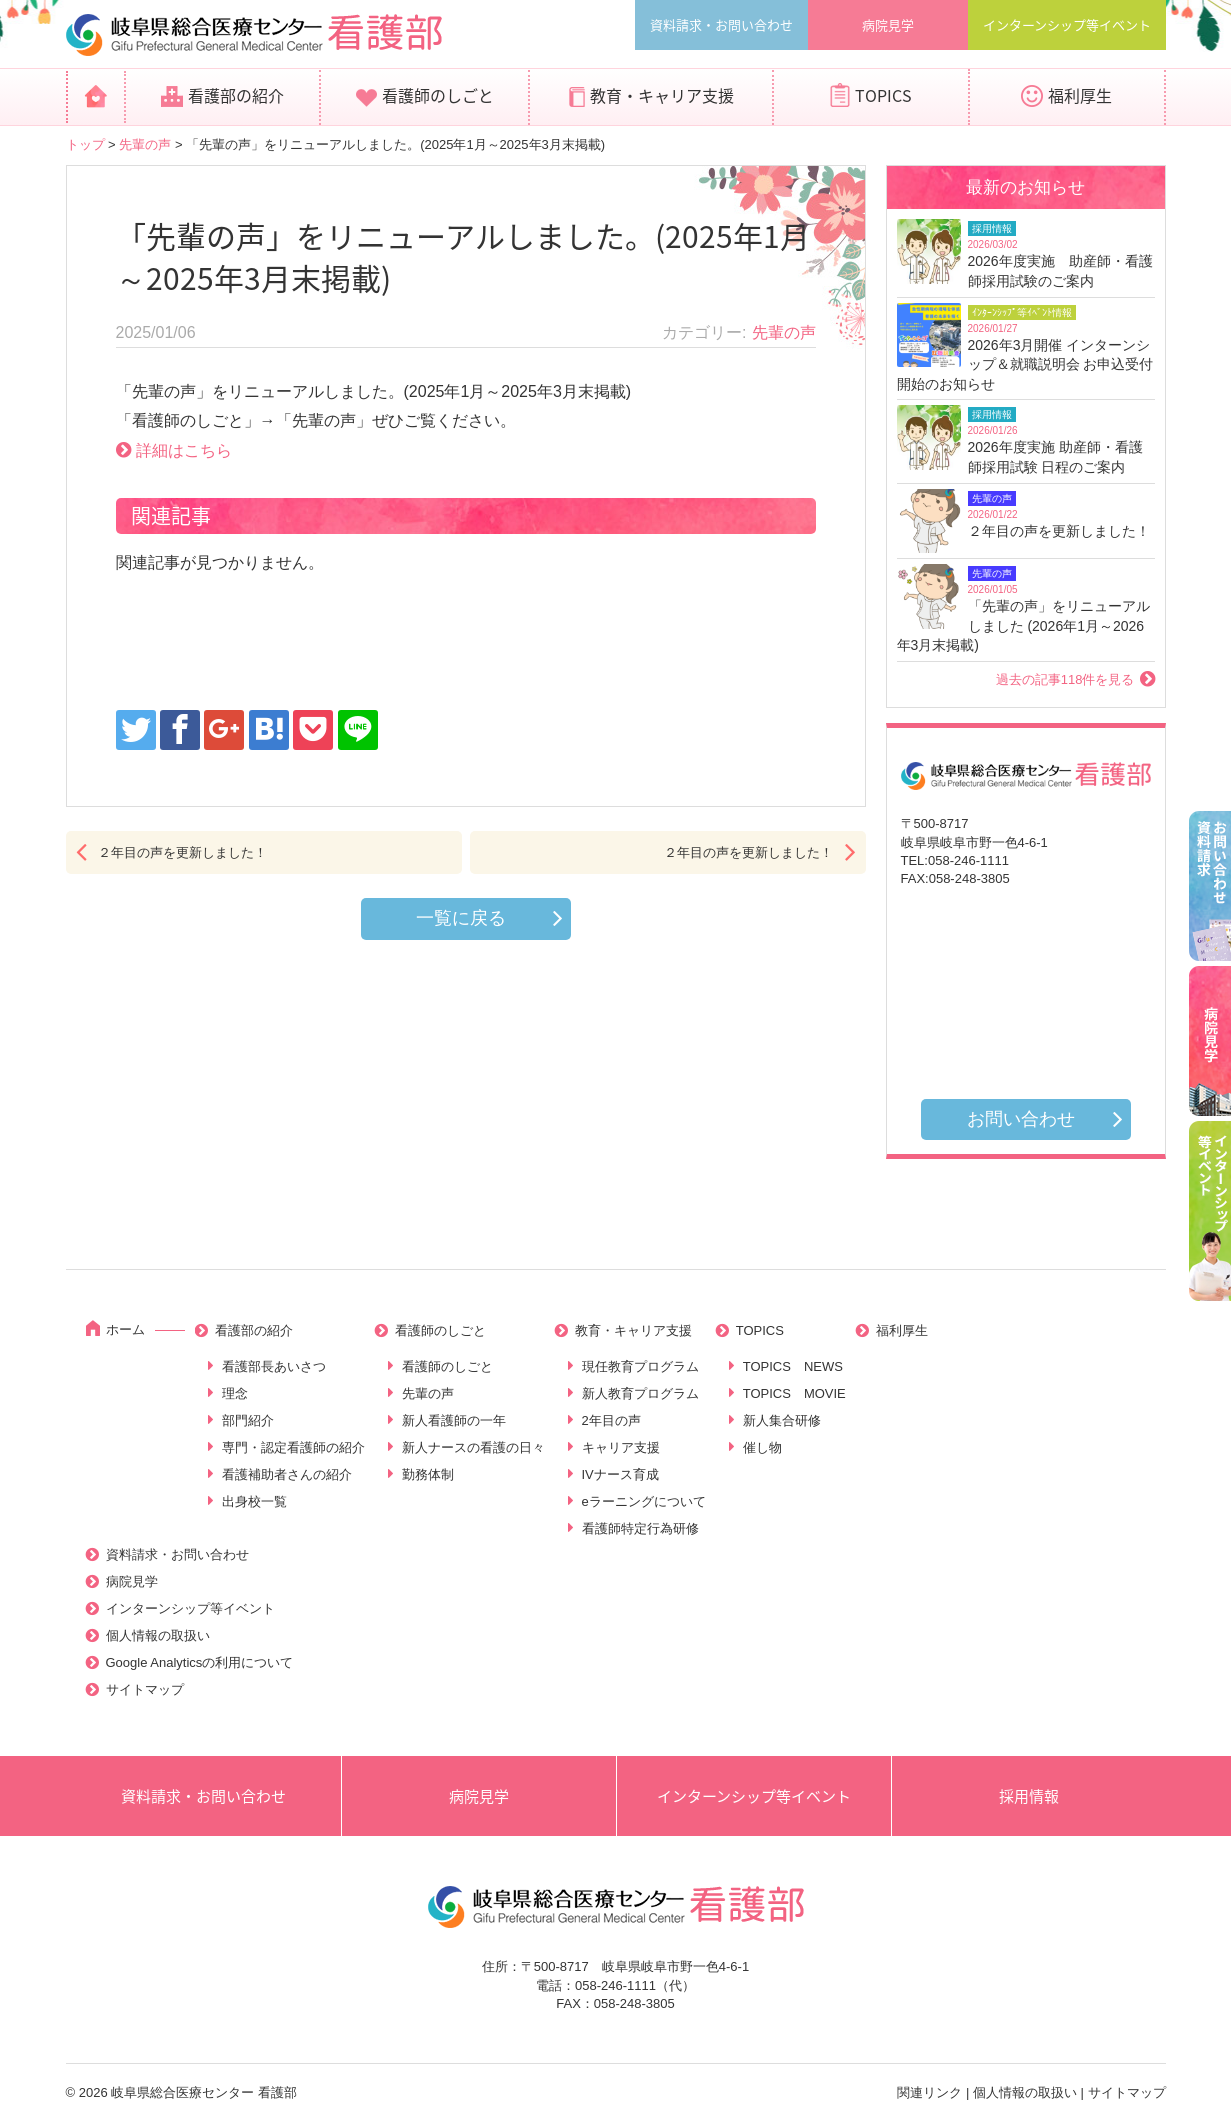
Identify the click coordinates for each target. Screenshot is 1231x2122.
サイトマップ (145, 1689)
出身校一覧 (254, 1501)
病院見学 (888, 24)
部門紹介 (248, 1420)
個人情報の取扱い (158, 1635)
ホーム (125, 1329)
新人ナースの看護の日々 (473, 1447)
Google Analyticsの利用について (200, 1662)
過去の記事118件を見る (1065, 679)
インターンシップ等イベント (1067, 24)
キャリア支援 (621, 1447)
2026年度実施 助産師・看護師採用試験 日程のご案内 (1055, 457)
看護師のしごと (438, 95)
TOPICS (883, 95)
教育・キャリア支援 (662, 95)
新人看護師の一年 (454, 1420)
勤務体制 (428, 1474)
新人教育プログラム (640, 1393)
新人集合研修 (782, 1420)
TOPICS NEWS (793, 1366)
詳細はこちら (184, 450)
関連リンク (929, 2092)
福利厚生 (1080, 95)
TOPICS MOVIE (794, 1393)
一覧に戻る (461, 918)
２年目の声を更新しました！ (182, 852)
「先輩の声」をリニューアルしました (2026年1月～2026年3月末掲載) (1023, 625)
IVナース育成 (620, 1474)
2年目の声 (611, 1420)
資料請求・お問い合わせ (721, 24)
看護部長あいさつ (274, 1366)
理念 (235, 1393)
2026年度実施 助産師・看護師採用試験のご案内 (1060, 271)
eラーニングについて (644, 1501)
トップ (85, 144)
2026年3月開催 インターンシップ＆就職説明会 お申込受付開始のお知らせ (1025, 364)
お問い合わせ (1021, 1119)
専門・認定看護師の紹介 (293, 1447)
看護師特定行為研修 (640, 1528)
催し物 (762, 1447)
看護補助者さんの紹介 (287, 1474)
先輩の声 (145, 144)
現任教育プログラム (640, 1366)
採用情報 (1029, 1796)
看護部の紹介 (236, 95)
